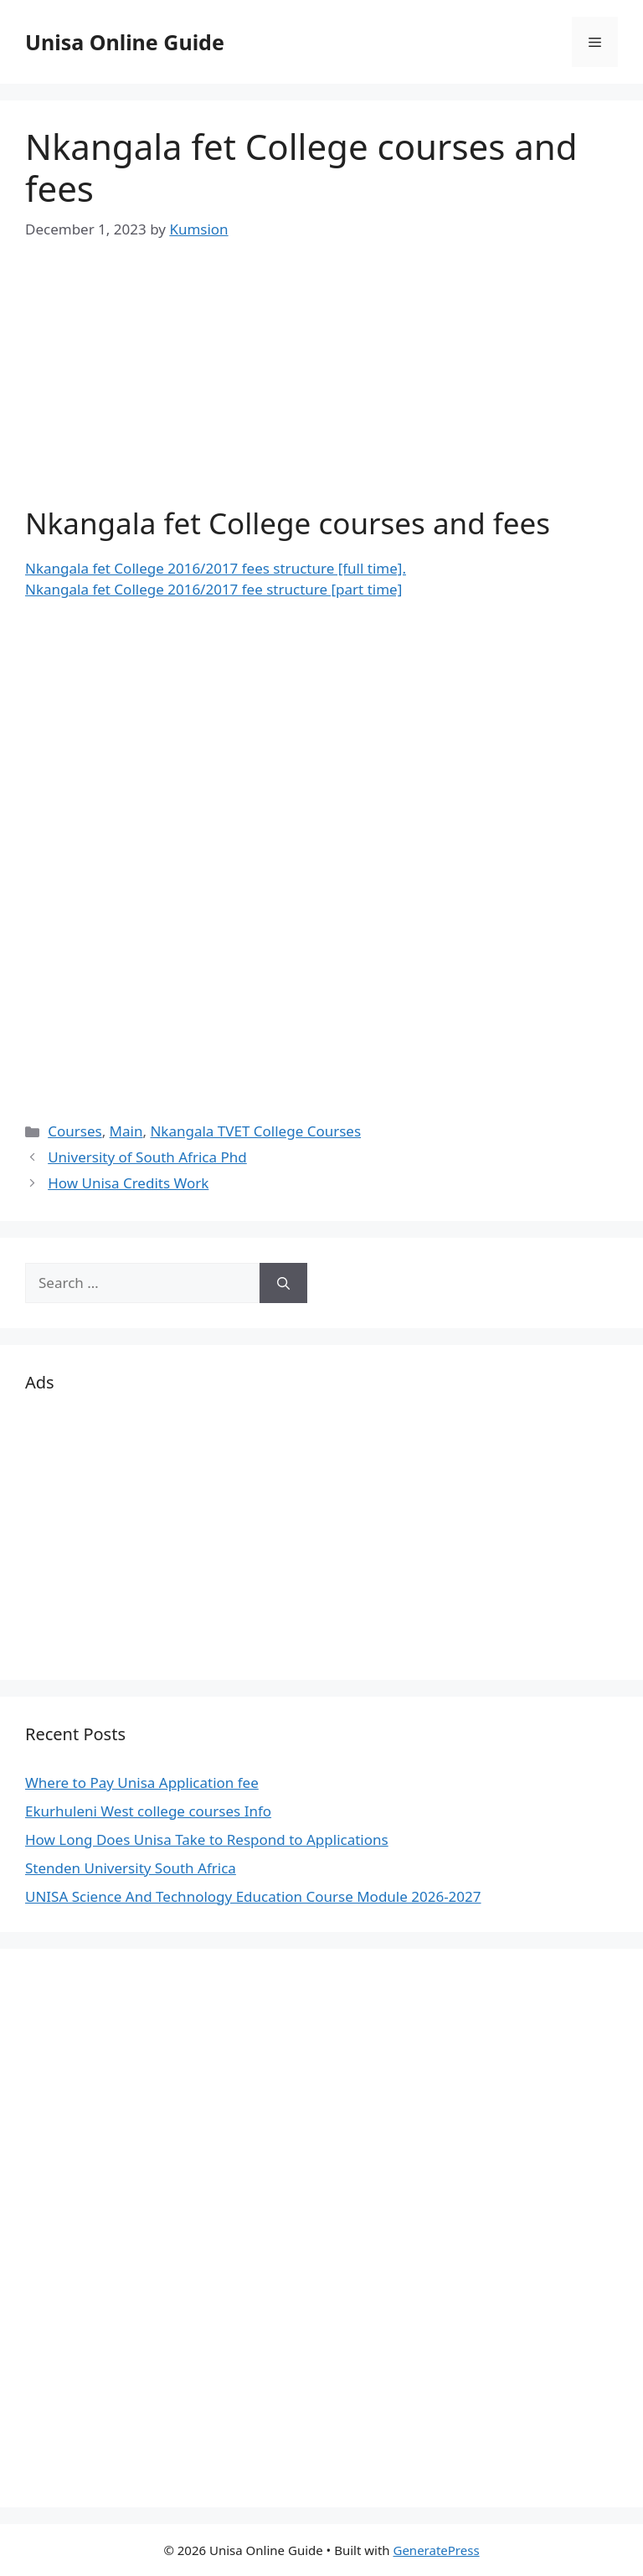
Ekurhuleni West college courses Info (148, 1811)
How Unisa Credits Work (128, 1183)
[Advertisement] (321, 388)
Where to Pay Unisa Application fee (142, 1782)
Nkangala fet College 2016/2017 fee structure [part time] (213, 589)
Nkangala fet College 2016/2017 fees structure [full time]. (215, 568)
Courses (74, 1131)
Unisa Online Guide (124, 42)
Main (126, 1131)
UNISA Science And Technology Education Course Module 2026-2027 (253, 1896)
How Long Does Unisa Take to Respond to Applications (206, 1839)
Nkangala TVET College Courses (255, 1131)
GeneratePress (436, 2550)
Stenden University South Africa (130, 1868)
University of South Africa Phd (147, 1157)
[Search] (283, 1283)
